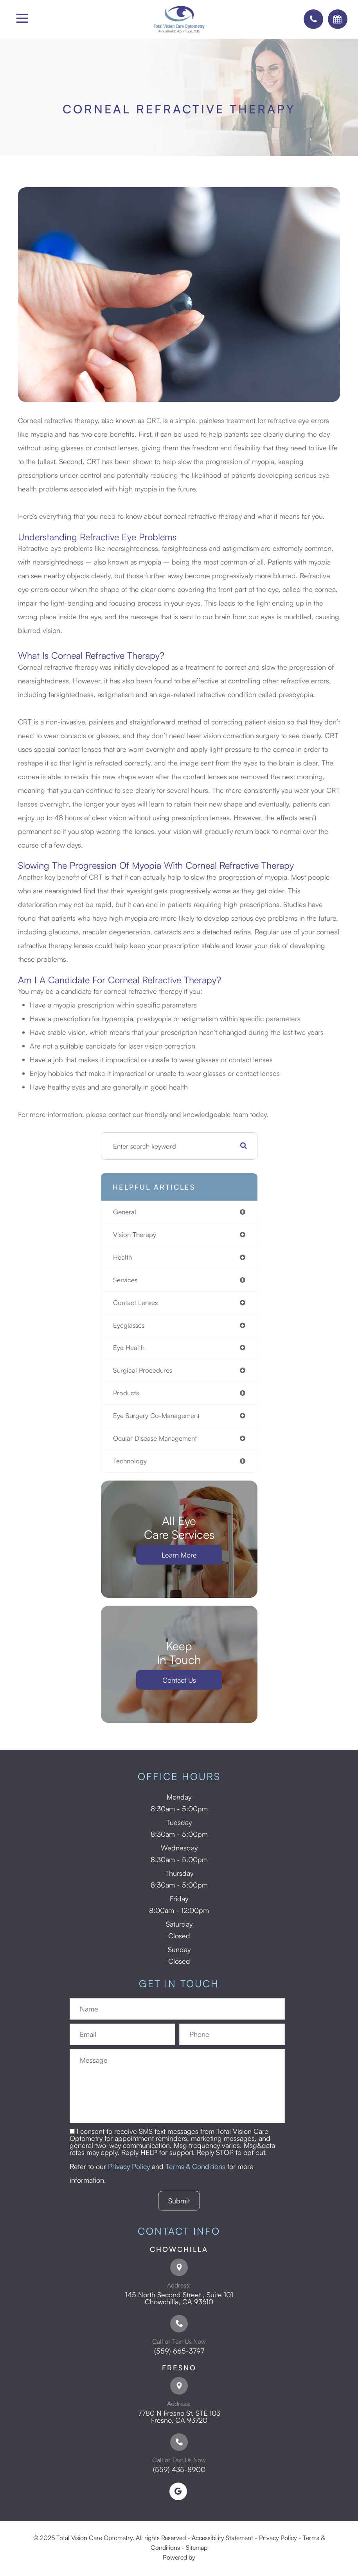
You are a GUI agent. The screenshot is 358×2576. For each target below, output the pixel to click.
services (125, 1280)
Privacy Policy (129, 2166)
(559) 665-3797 (179, 2351)
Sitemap (196, 2547)
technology (130, 1461)
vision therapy (134, 1234)
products (126, 1393)
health (122, 1257)
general (124, 1212)
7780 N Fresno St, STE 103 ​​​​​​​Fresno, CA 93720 (179, 2416)
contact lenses (135, 1302)
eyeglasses (128, 1325)
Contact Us (179, 1680)
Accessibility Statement (222, 2538)
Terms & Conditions (195, 2166)
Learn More (179, 1555)
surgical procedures (142, 1370)
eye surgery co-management (156, 1415)
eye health (128, 1347)
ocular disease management (155, 1438)
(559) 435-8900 (179, 2469)
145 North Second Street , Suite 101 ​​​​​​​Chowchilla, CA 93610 (179, 2298)
